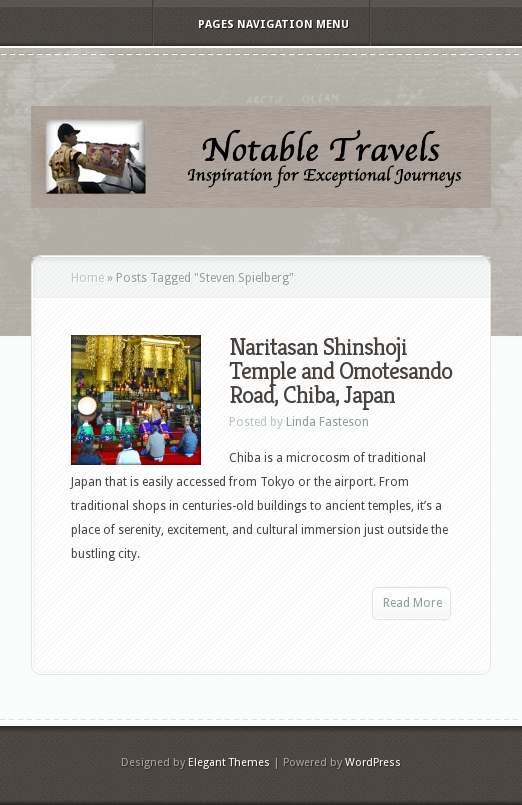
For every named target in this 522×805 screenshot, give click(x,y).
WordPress (373, 762)
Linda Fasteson (327, 422)
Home (87, 278)
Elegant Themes (229, 762)
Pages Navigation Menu (260, 24)
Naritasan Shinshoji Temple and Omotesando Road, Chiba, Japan (340, 371)
